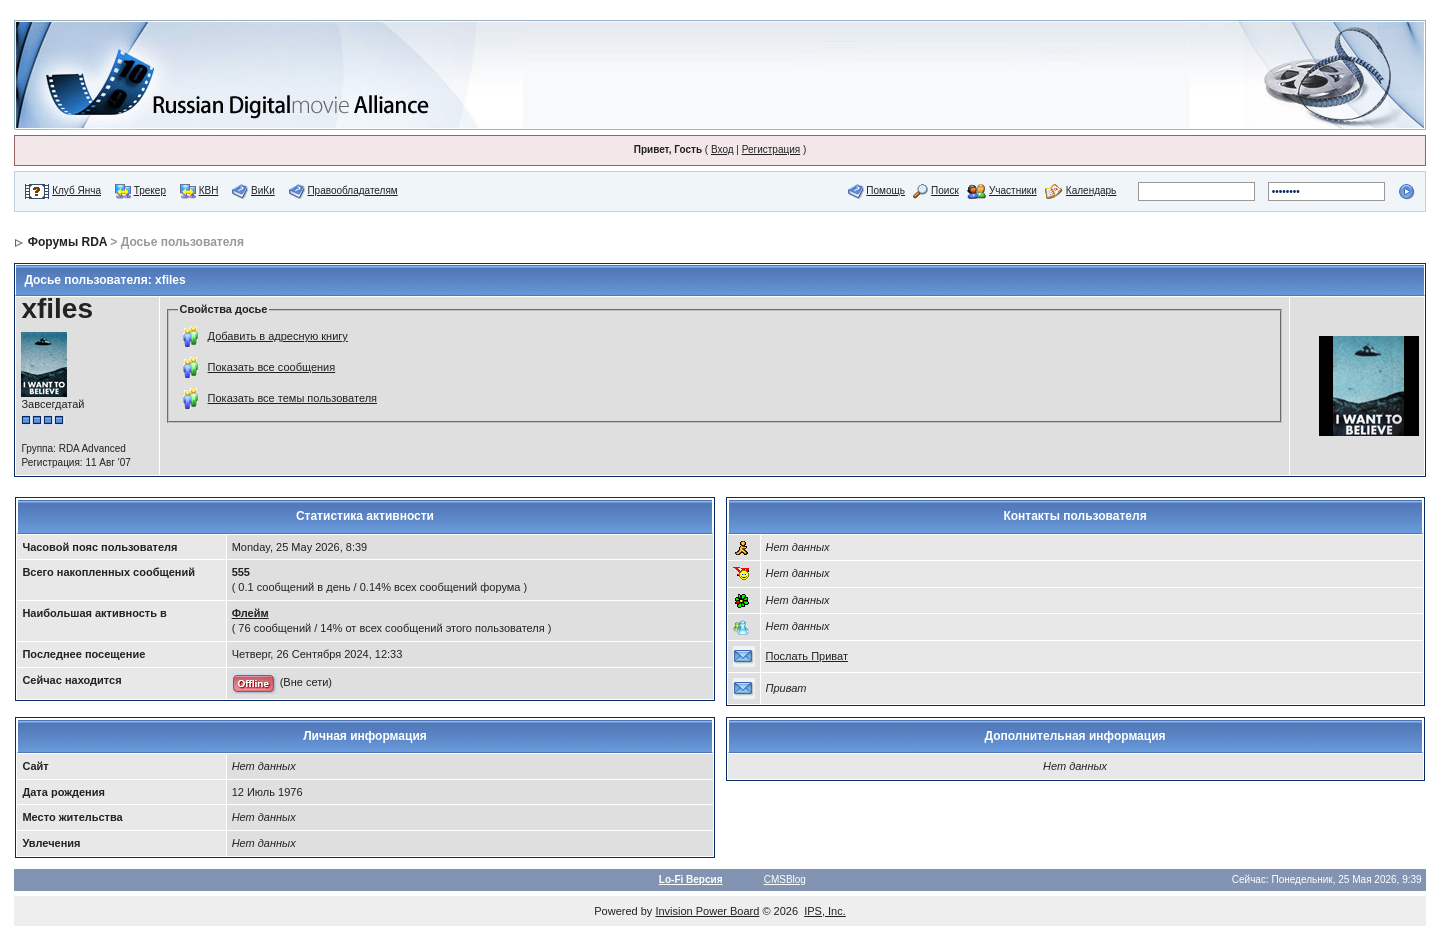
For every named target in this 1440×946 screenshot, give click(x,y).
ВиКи (263, 190)
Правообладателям (352, 190)
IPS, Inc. (825, 911)
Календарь (1091, 190)
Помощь (885, 190)
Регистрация (771, 149)
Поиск (945, 190)
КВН (209, 190)
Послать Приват (807, 656)
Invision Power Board (707, 911)
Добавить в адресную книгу (278, 336)
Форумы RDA (67, 242)
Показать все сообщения (272, 367)
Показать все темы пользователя (292, 398)
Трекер (150, 190)
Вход (722, 149)
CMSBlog (785, 879)
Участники (1013, 190)
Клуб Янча (76, 190)
